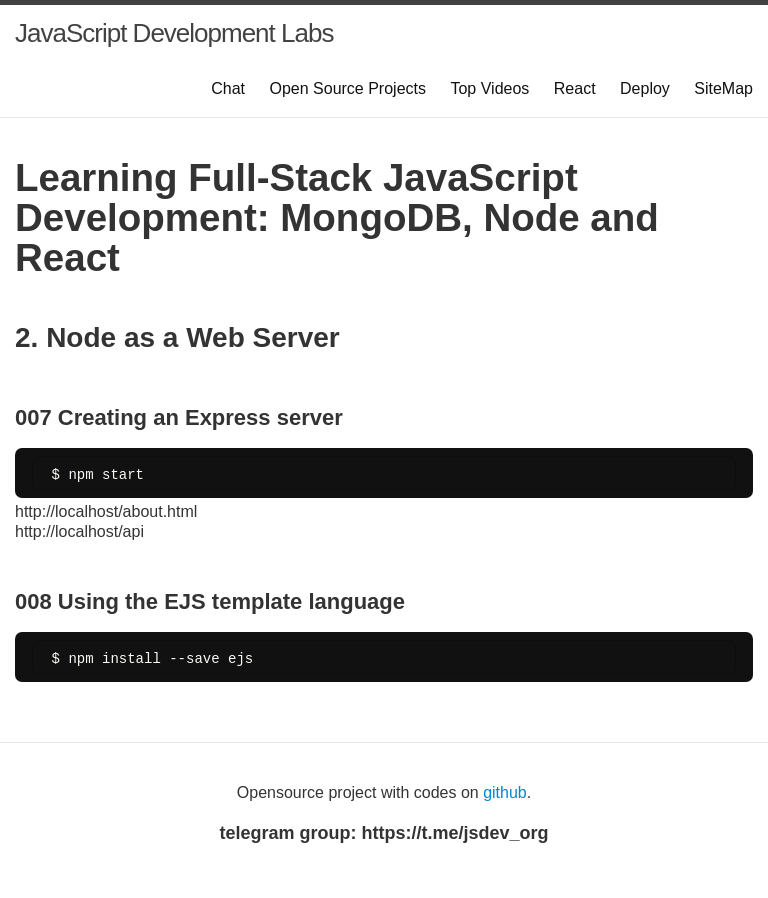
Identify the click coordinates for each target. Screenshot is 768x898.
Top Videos (489, 88)
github (505, 792)
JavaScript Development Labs (174, 33)
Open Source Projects (347, 88)
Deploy (645, 88)
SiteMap (723, 88)
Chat (228, 88)
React (575, 88)
